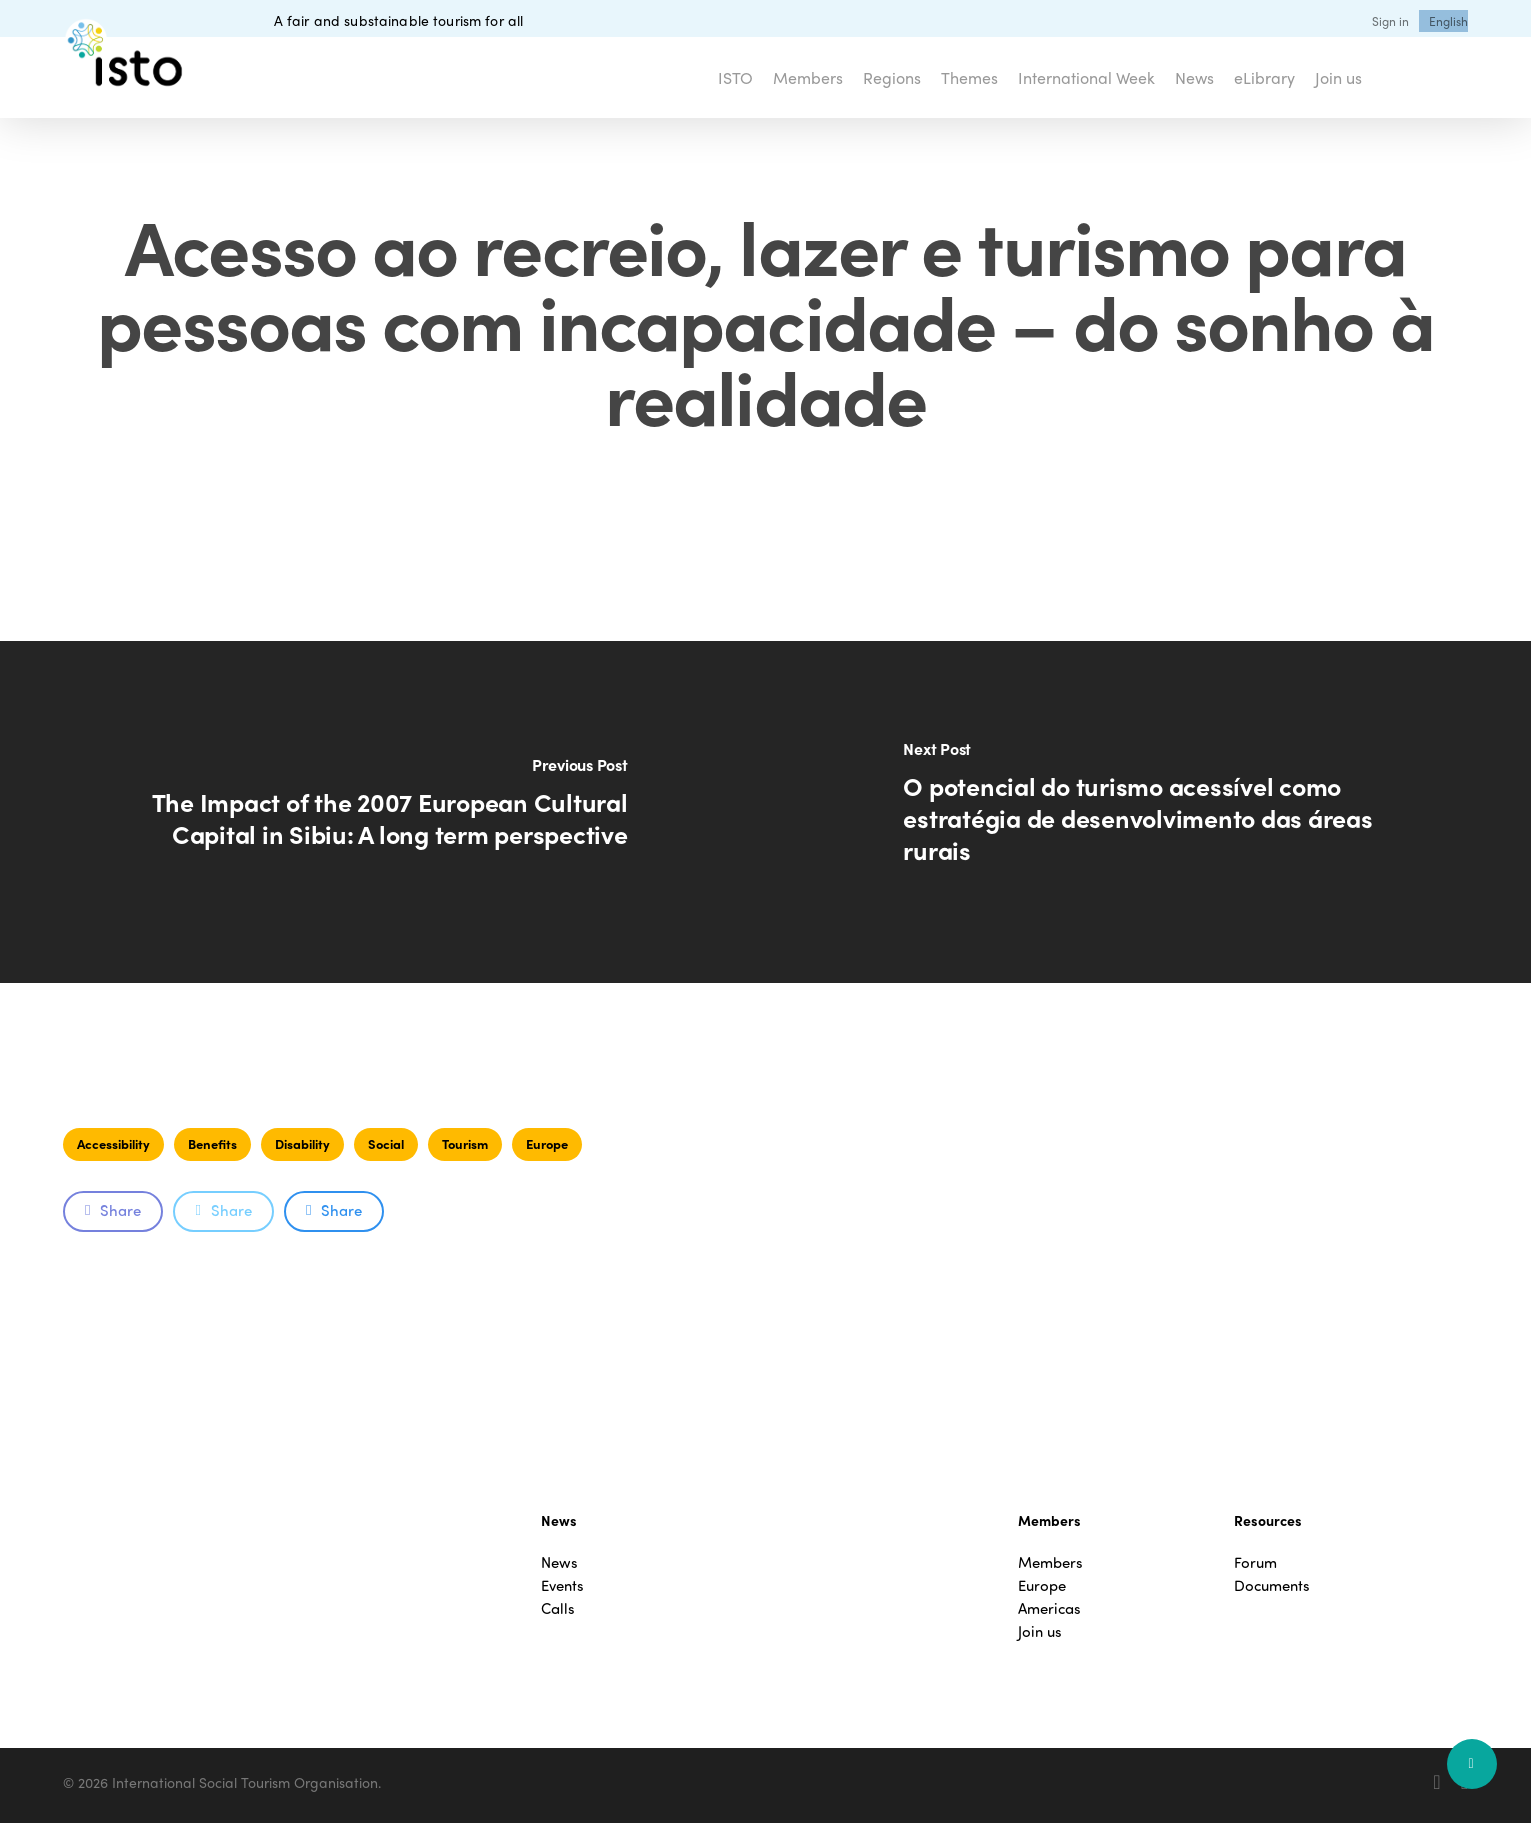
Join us (1040, 1631)
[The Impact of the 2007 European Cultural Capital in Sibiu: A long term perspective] (383, 812)
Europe (547, 1143)
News (559, 1562)
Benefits (212, 1143)
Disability (302, 1143)
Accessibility (113, 1143)
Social (386, 1143)
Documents (1272, 1585)
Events (562, 1585)
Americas (1049, 1608)
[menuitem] (1448, 21)
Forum (1255, 1562)
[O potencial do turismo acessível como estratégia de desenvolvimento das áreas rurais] (1149, 812)
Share (113, 1210)
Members (1050, 1562)
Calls (558, 1608)
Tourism (465, 1143)
